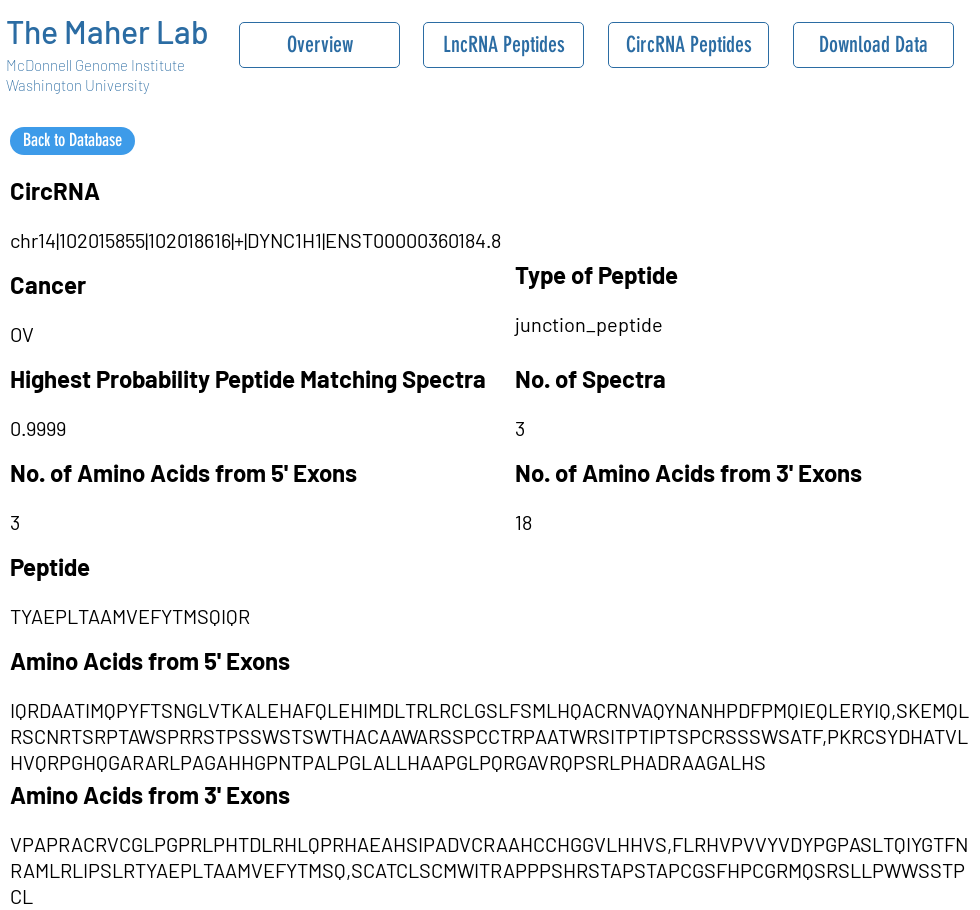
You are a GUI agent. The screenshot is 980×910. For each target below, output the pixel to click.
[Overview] (319, 45)
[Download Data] (873, 45)
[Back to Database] (72, 141)
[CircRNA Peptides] (688, 45)
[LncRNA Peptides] (503, 45)
